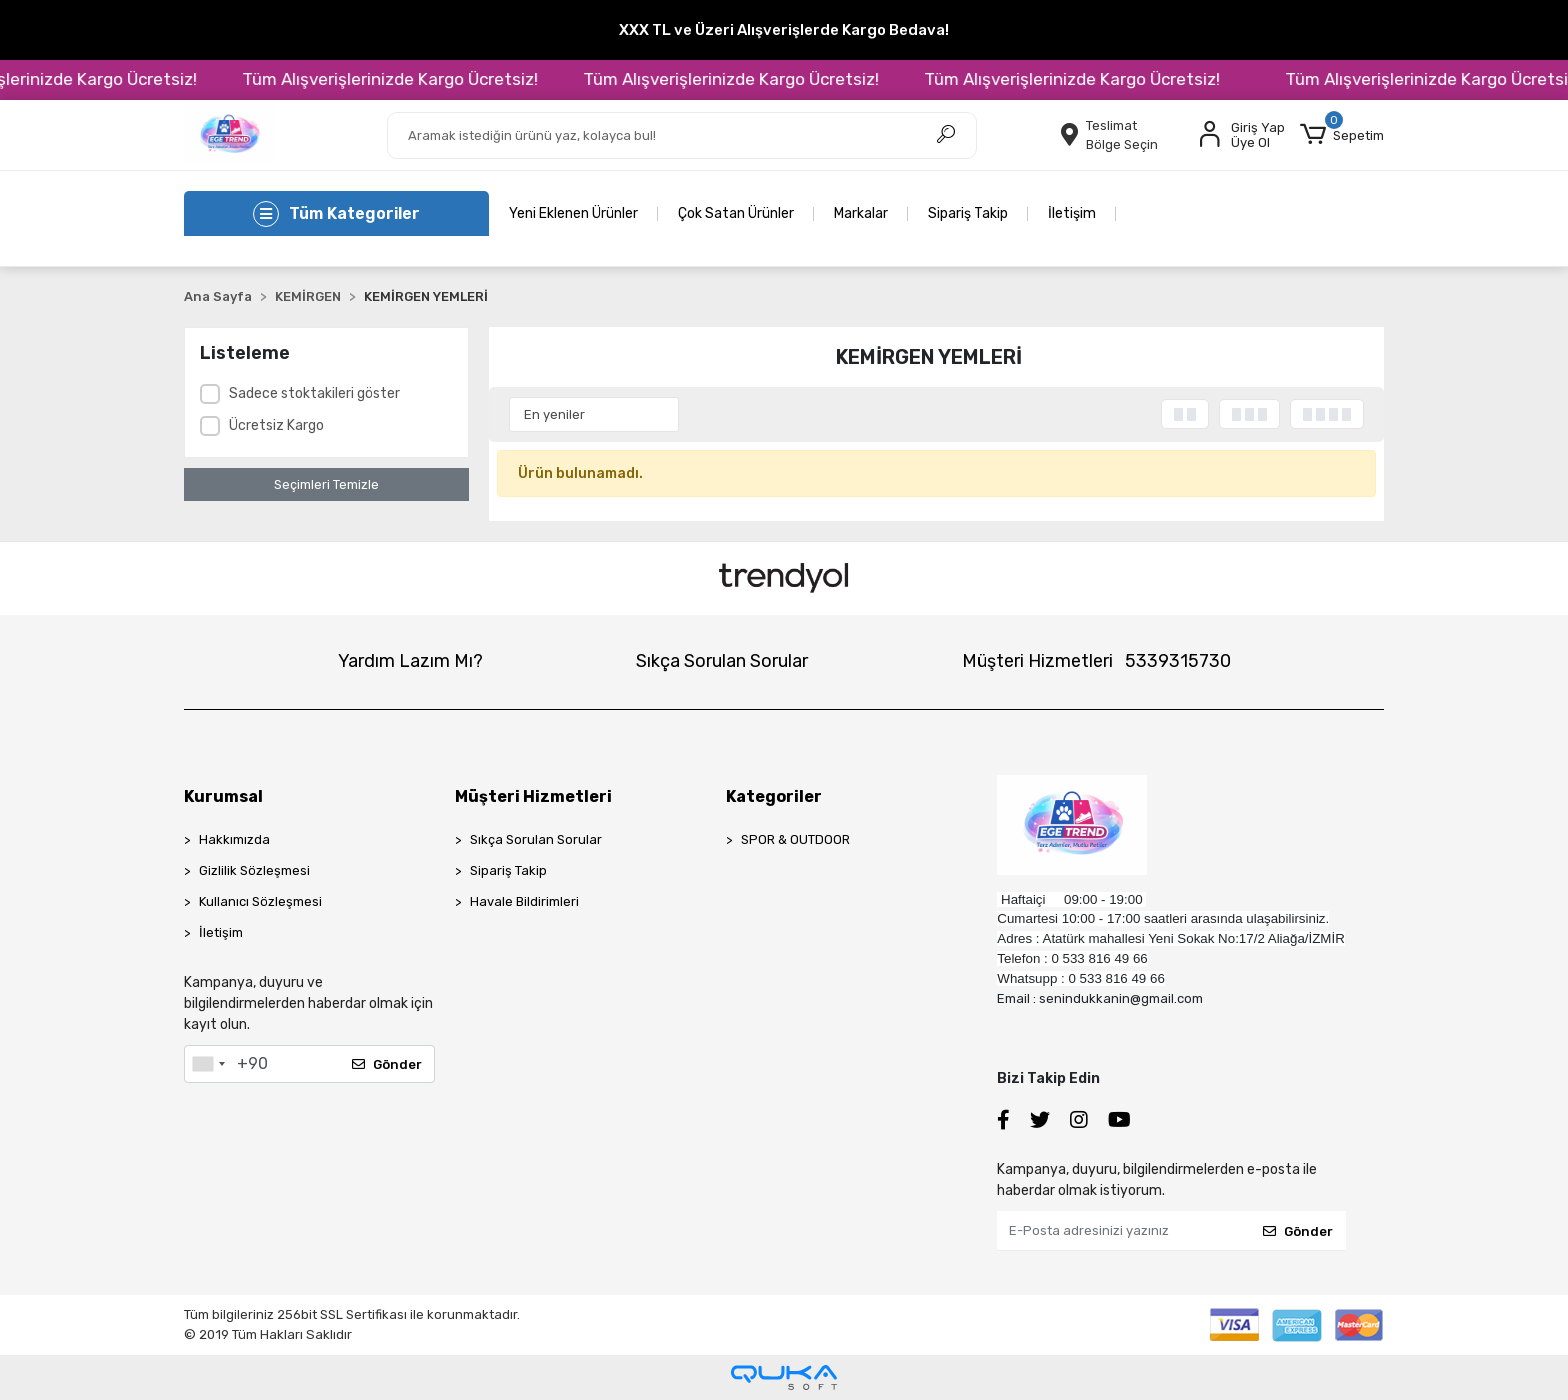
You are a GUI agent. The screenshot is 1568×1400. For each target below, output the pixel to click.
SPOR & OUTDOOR (795, 839)
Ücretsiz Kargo (276, 425)
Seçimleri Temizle (326, 484)
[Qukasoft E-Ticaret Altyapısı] (784, 1377)
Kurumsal (223, 796)
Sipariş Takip (968, 213)
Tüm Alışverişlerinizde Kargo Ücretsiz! (439, 79)
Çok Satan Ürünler (736, 213)
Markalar (861, 213)
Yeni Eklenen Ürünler (573, 213)
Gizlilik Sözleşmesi (254, 870)
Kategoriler (774, 796)
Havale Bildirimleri (524, 901)
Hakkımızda (234, 839)
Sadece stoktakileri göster (314, 393)
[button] (1342, 135)
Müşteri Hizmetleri (1096, 661)
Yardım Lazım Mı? (410, 661)
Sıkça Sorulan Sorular (722, 661)
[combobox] (208, 1064)
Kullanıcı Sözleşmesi (260, 901)
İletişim (1072, 213)
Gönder (387, 1064)
